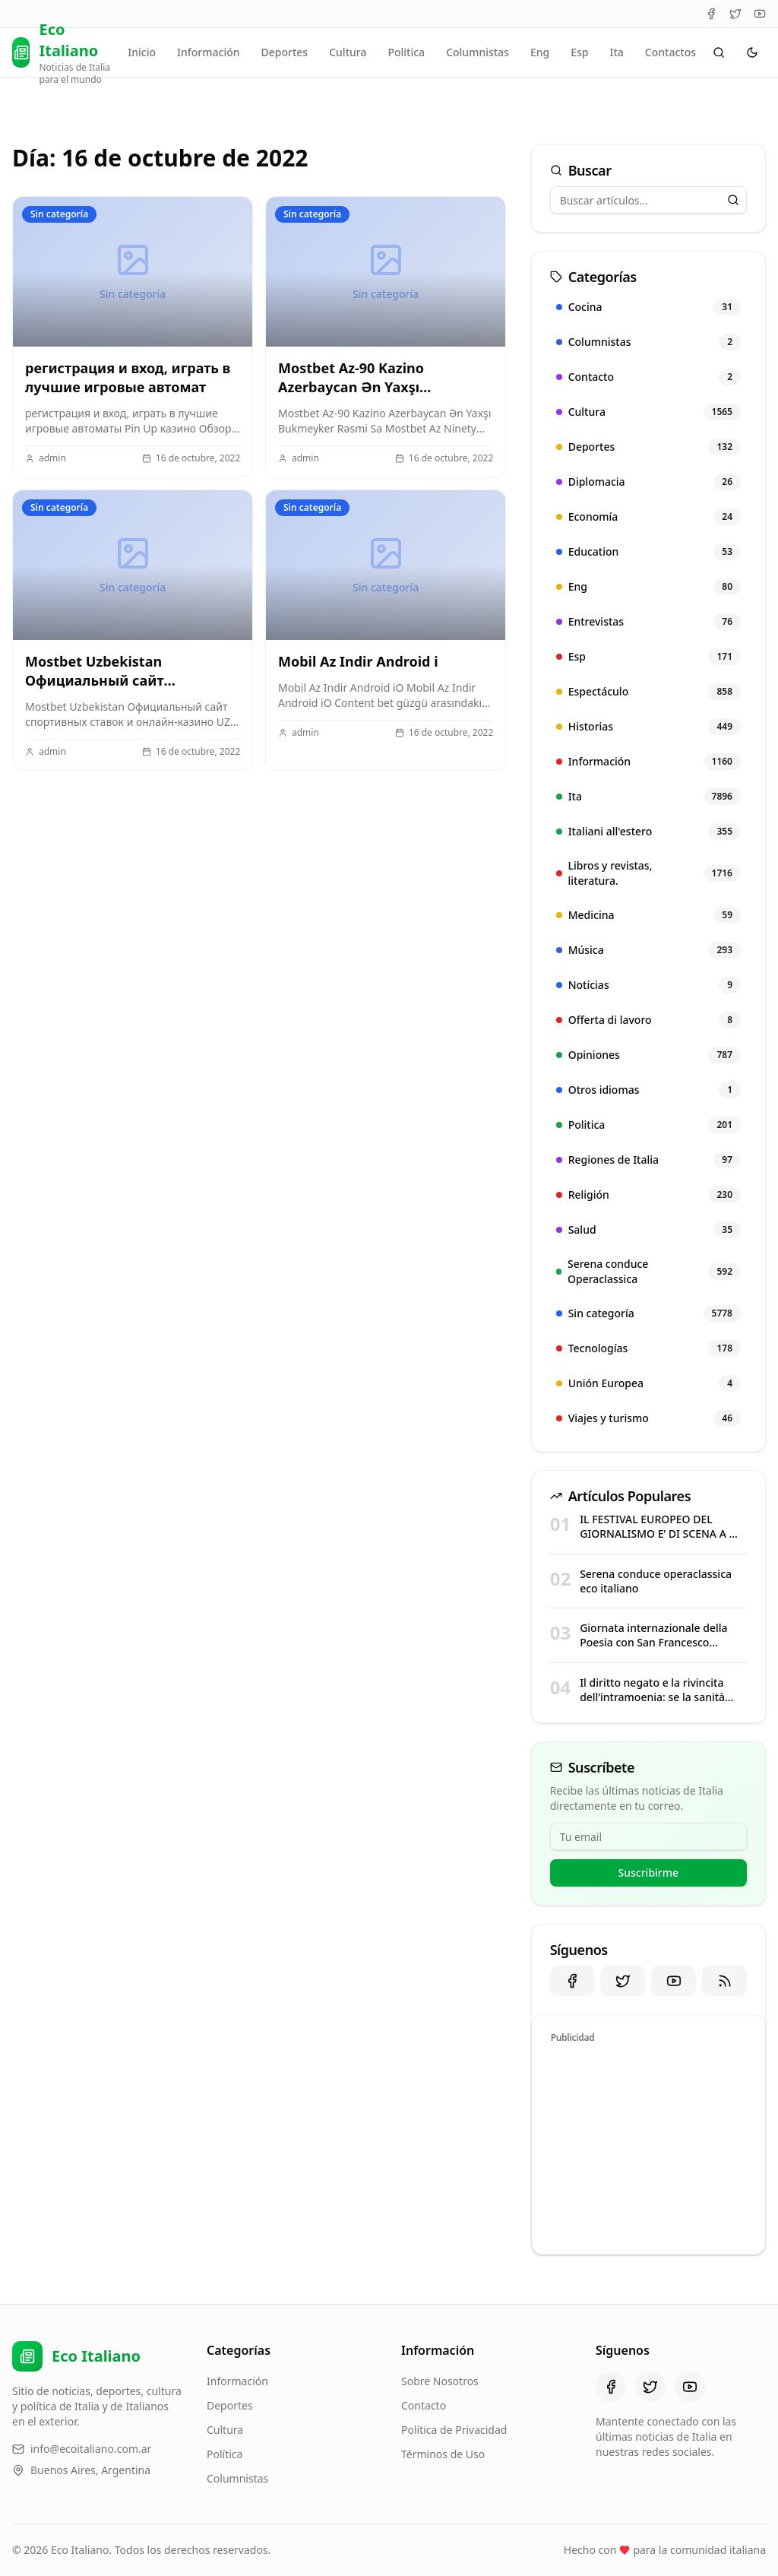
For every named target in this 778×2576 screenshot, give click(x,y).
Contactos (670, 52)
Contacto (423, 2405)
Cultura (347, 52)
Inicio (142, 52)
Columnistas (477, 52)
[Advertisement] (648, 2147)
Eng (539, 52)
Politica (406, 52)
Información (208, 52)
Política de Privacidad (454, 2429)
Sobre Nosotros (440, 2381)
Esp (579, 52)
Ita (616, 52)
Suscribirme (648, 1872)
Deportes (284, 52)
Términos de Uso (443, 2454)
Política (224, 2454)
